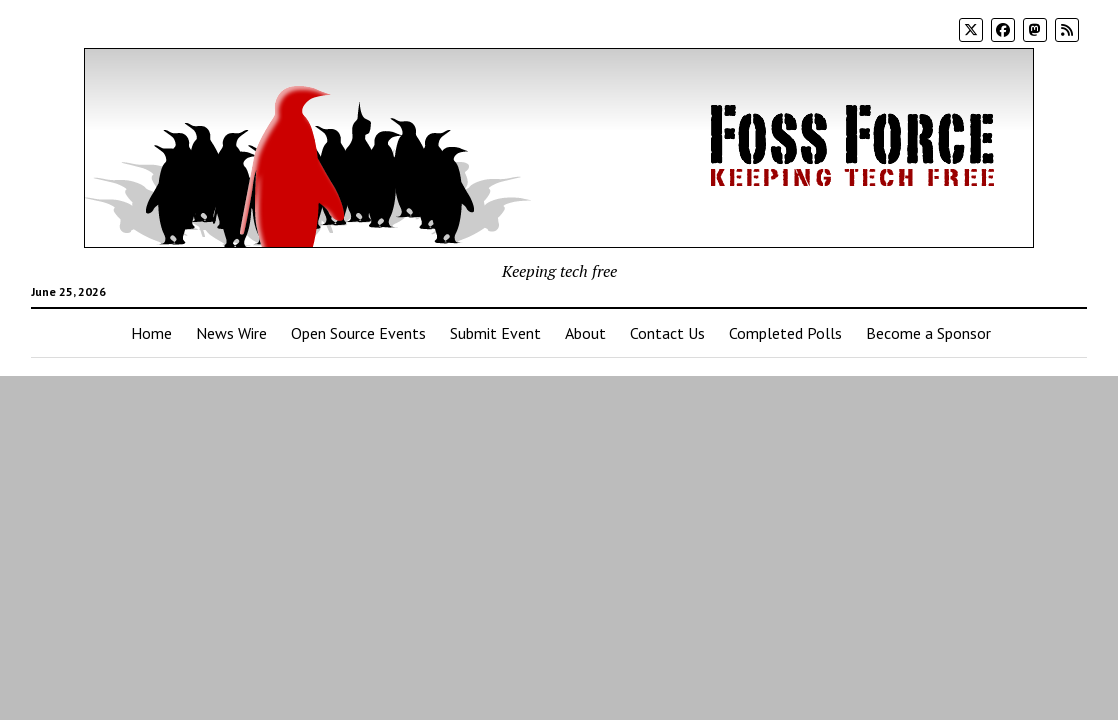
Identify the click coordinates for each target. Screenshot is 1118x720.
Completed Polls (785, 333)
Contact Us (667, 333)
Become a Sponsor (928, 333)
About (585, 333)
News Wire (231, 333)
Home (151, 333)
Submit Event (495, 333)
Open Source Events (358, 333)
